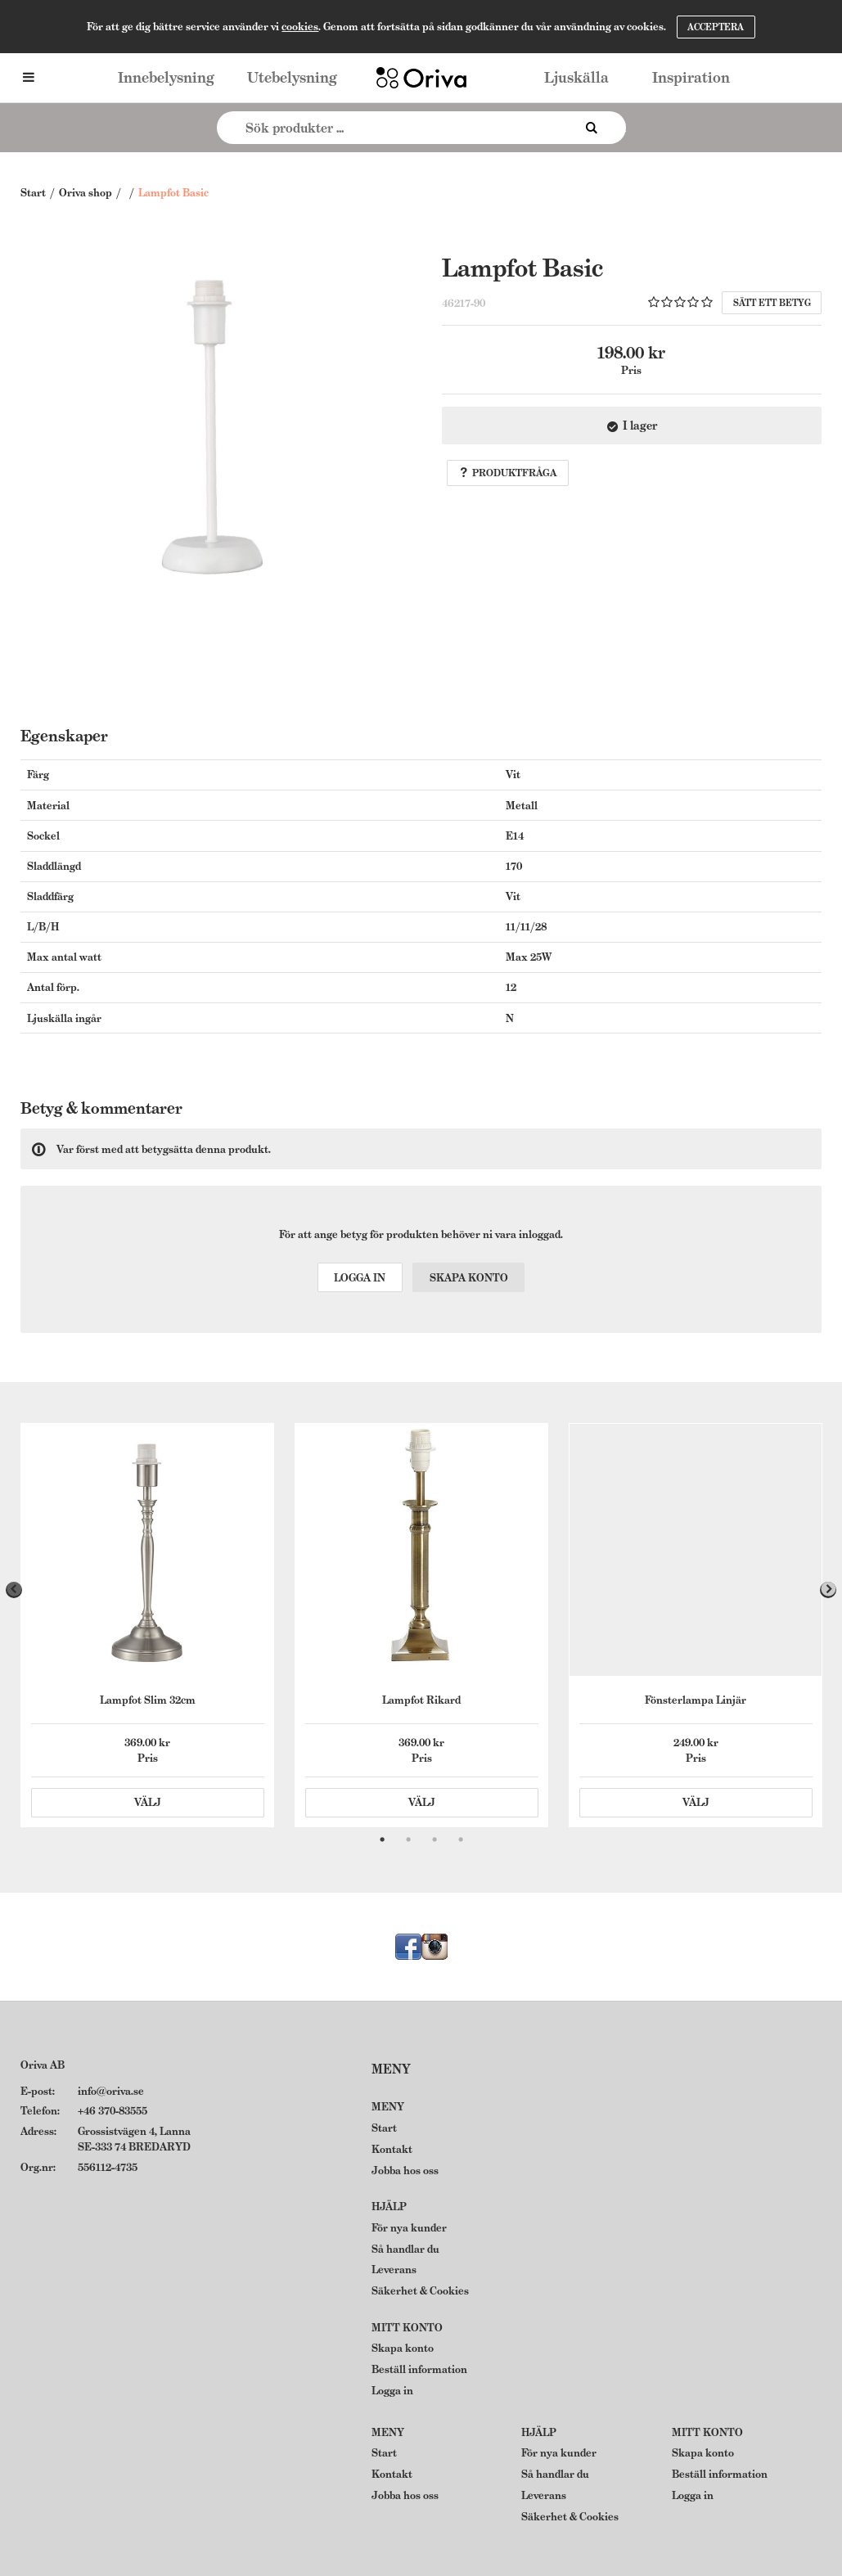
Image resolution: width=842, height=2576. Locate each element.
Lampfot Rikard (421, 1700)
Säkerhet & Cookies (420, 2291)
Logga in (359, 1278)
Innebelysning (166, 77)
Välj (147, 1802)
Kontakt (391, 2149)
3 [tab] (434, 1839)
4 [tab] (461, 1839)
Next (828, 1590)
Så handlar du (405, 2249)
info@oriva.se (111, 2091)
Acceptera (715, 27)
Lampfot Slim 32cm (148, 1700)
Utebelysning (292, 77)
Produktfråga (508, 472)
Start (33, 193)
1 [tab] (382, 1839)
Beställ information (419, 2369)
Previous (14, 1590)
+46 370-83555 (112, 2111)
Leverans (393, 2270)
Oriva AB (42, 2065)
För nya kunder (409, 2228)
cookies (299, 27)
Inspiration (691, 77)
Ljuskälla (576, 77)
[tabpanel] (147, 1625)
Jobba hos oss (405, 2170)
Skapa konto (469, 1278)
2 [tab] (408, 1839)
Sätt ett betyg (772, 302)
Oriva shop (85, 193)
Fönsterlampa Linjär (695, 1700)
